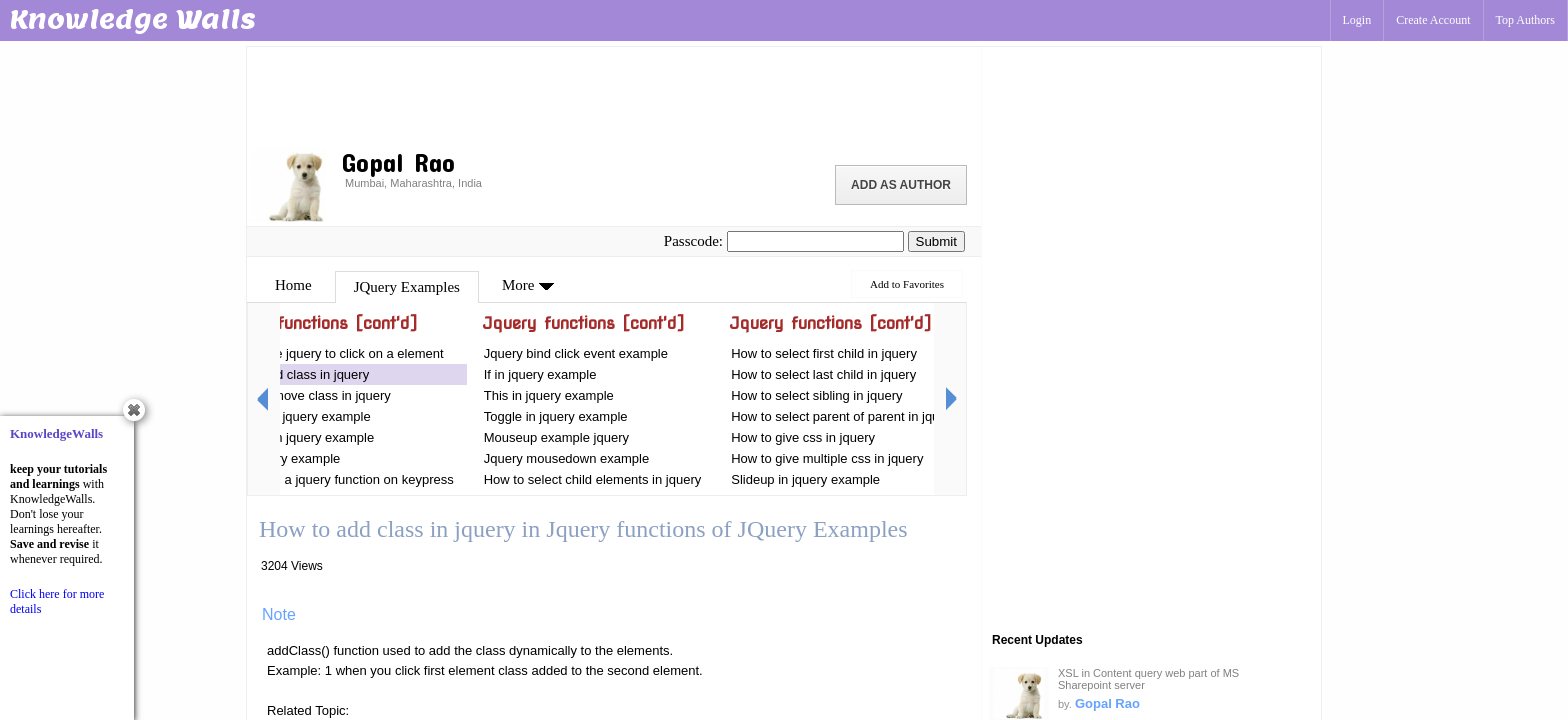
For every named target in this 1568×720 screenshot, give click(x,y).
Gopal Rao (1107, 703)
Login (1357, 20)
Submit (936, 241)
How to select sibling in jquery (816, 395)
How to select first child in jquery (824, 353)
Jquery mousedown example (566, 458)
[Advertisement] (614, 95)
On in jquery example (280, 458)
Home (293, 285)
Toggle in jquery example (557, 416)
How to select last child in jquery (823, 374)
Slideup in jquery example (805, 479)
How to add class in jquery (293, 374)
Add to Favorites (907, 284)
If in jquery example (540, 374)
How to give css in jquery (803, 437)
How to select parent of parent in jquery (844, 416)
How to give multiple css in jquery (827, 458)
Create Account (1433, 20)
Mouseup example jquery (556, 437)
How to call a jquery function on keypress (335, 479)
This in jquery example (549, 395)
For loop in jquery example (295, 416)
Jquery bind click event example (576, 353)
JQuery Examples (407, 287)
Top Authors (1526, 20)
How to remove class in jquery (303, 395)
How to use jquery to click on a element (330, 353)
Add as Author (901, 185)
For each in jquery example (295, 437)
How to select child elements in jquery (593, 479)
